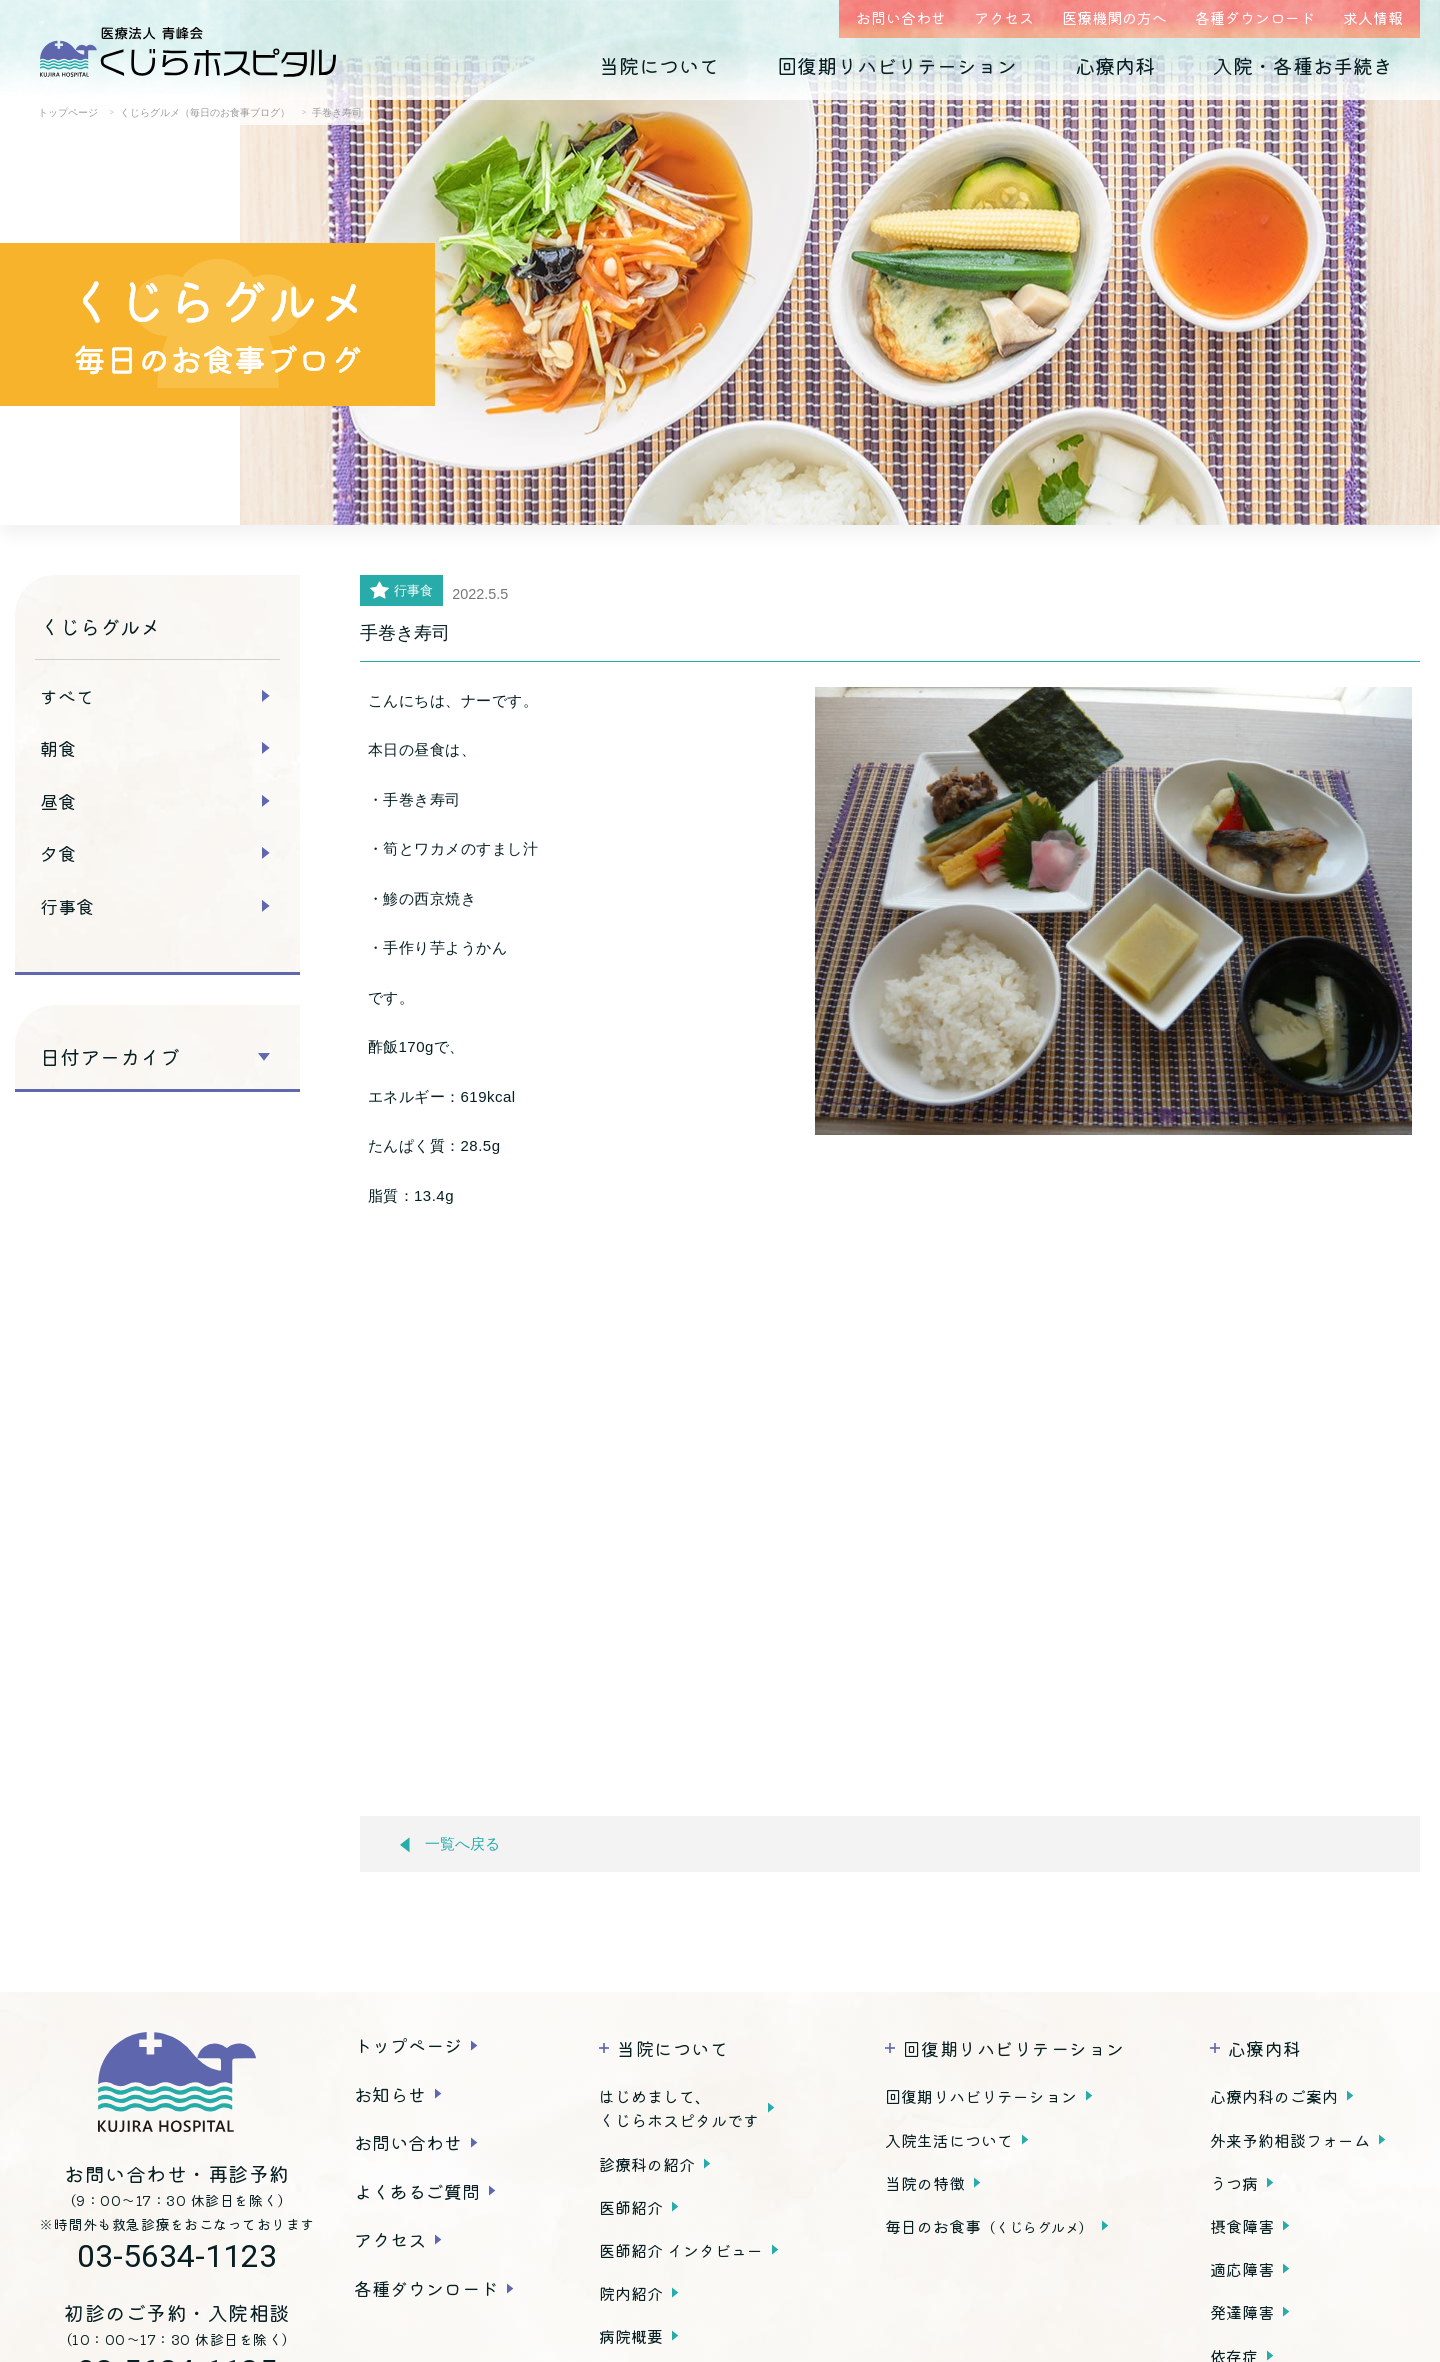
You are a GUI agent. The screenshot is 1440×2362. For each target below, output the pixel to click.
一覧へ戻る (450, 1844)
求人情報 (1373, 17)
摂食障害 (1242, 2226)
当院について (659, 65)
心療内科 (1115, 65)
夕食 (58, 853)
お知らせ (390, 2094)
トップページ (408, 2045)
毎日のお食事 (989, 2226)
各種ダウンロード (1255, 17)
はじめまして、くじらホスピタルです (679, 2108)
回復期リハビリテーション (897, 65)
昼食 (58, 801)
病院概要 (631, 2336)
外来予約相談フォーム (1290, 2140)
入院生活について (949, 2140)
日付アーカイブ (110, 1057)
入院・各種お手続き (1303, 65)
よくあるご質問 (417, 2191)
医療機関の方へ (1114, 17)
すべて (67, 696)
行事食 (67, 906)
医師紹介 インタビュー (681, 2250)
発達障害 (1242, 2312)
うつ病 (1234, 2183)
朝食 (58, 748)
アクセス (1004, 17)
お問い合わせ (901, 17)
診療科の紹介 (647, 2164)
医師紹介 (631, 2207)
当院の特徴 (925, 2183)
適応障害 (1242, 2269)
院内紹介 (631, 2293)
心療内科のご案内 (1274, 2096)
